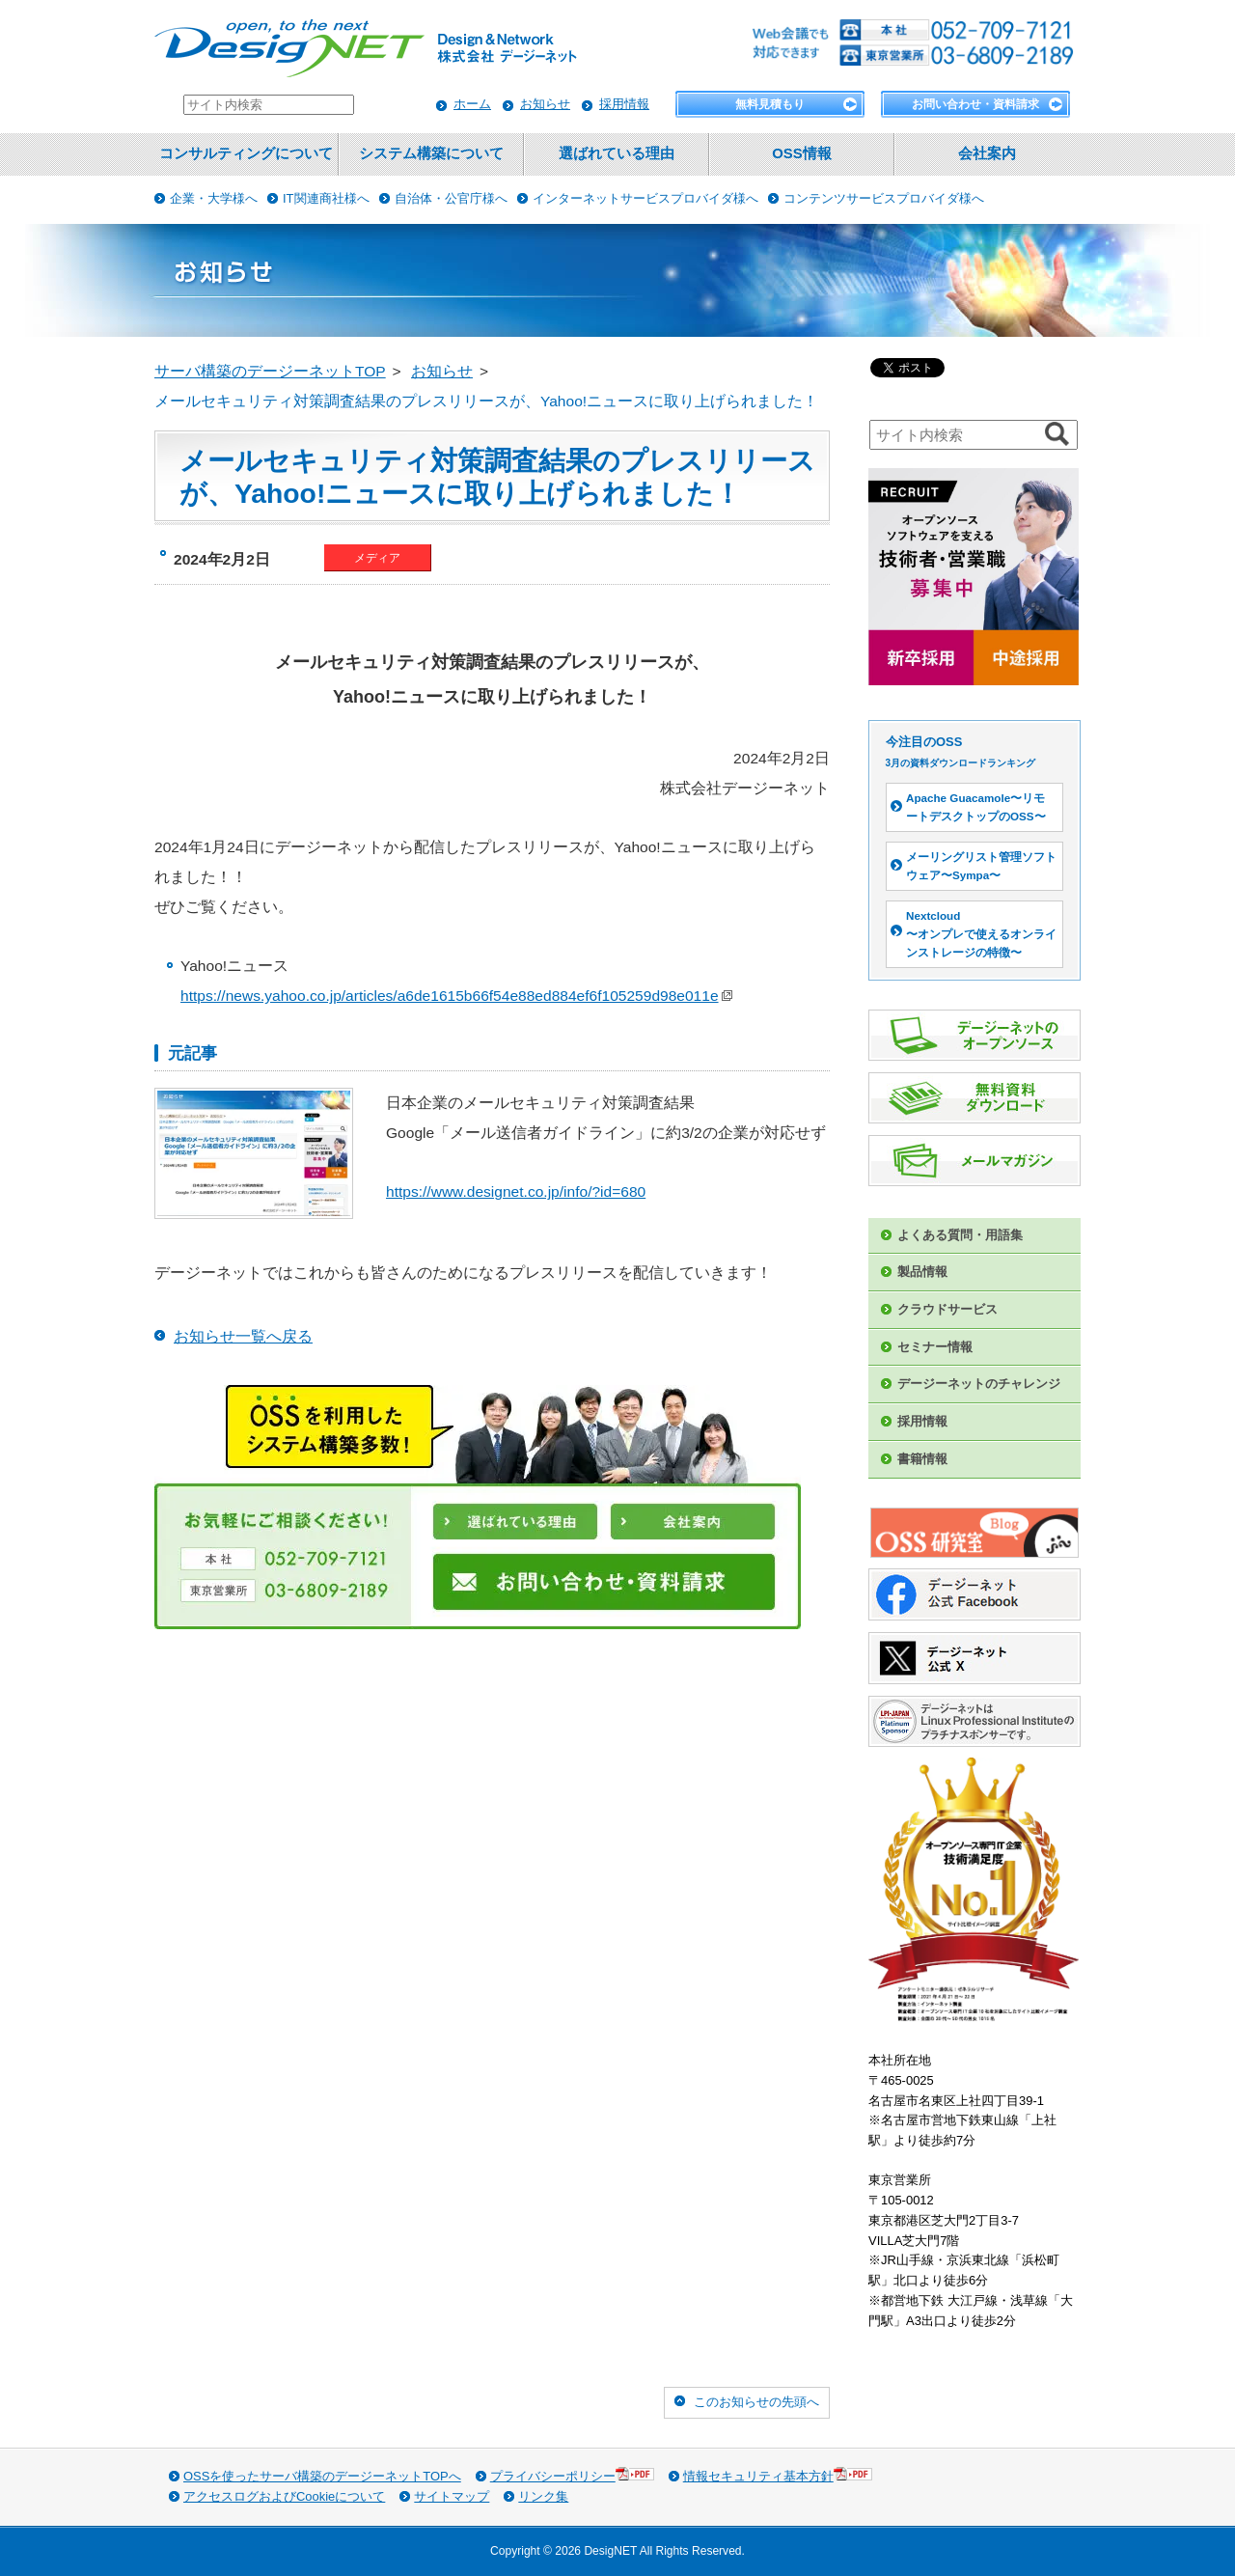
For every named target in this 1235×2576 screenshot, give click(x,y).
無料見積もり (770, 104)
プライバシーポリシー (572, 2475)
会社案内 (987, 153)
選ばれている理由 (616, 153)
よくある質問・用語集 (960, 1235)
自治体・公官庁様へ (451, 198)
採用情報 (624, 104)
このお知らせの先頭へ (756, 2402)
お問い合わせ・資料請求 (975, 104)
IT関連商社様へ (326, 198)
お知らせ (545, 104)
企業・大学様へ (214, 198)
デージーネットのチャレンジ (978, 1383)
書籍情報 (922, 1459)
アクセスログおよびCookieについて (284, 2496)
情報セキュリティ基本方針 (777, 2475)
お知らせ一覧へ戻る (243, 1336)
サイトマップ (451, 2496)
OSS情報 (801, 153)
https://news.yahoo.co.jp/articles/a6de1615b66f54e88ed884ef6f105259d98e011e (456, 995)
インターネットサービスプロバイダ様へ (645, 198)
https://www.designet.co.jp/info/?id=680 (515, 1191)
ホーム (472, 104)
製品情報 (922, 1271)
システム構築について (431, 153)
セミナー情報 (935, 1347)
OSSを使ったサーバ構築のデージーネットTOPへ (322, 2476)
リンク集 (543, 2496)
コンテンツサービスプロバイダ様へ (883, 198)
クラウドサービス (947, 1309)
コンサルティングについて (246, 153)
